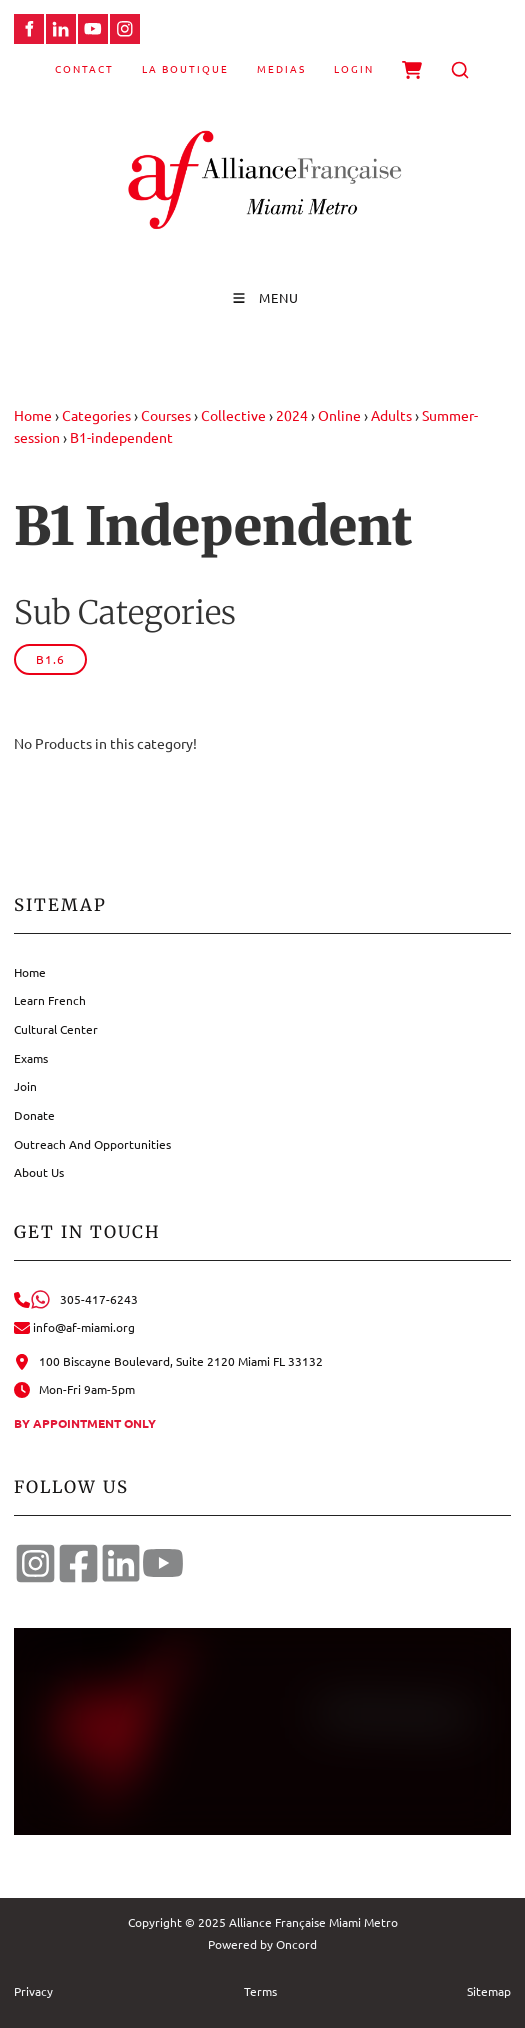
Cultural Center (56, 1029)
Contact (84, 68)
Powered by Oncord (262, 1944)
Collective (233, 415)
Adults (391, 415)
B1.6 (50, 659)
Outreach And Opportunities (92, 1144)
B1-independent (121, 437)
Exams (31, 1058)
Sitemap (489, 1991)
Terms (260, 1991)
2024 (292, 415)
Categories (96, 415)
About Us (39, 1172)
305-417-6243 (76, 1299)
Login (354, 68)
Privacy (33, 1991)
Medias (281, 68)
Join (25, 1086)
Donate (34, 1115)
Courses (166, 415)
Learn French (50, 1000)
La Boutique (185, 68)
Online (339, 415)
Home (33, 415)
